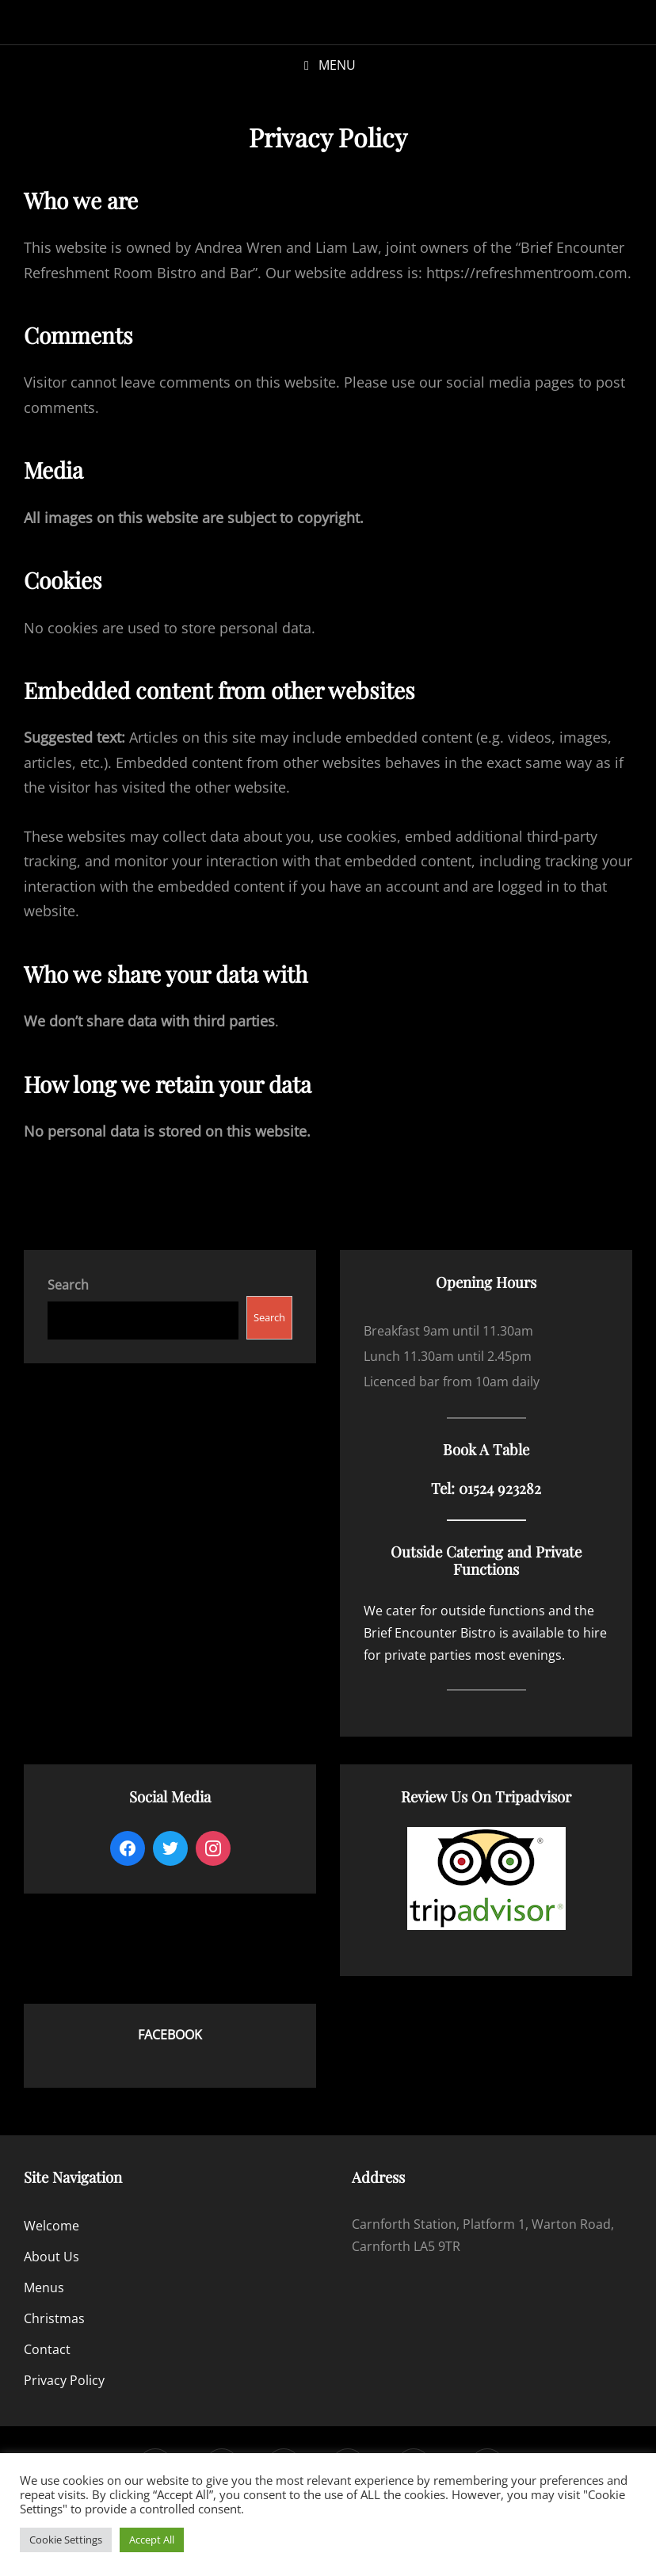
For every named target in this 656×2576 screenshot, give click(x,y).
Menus (44, 2287)
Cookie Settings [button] (65, 2539)
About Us (51, 2256)
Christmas (54, 2318)
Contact (47, 2349)
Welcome (51, 2225)
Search (269, 1317)
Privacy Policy (64, 2380)
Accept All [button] (151, 2539)
